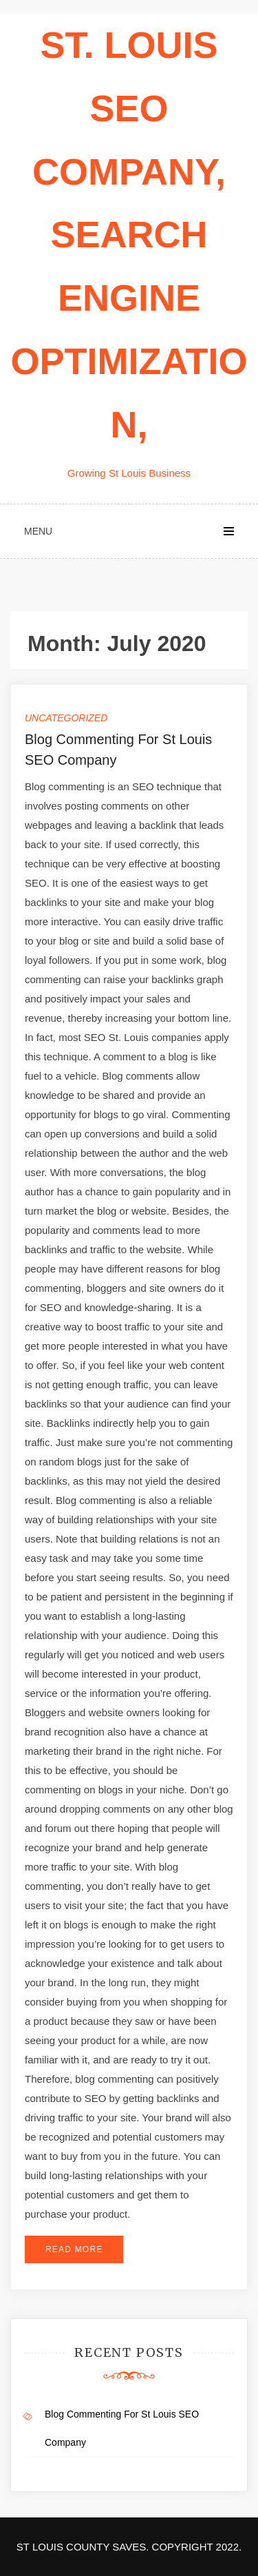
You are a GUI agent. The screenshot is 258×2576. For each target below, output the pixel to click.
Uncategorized (66, 717)
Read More (74, 2249)
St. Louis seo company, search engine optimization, (129, 234)
